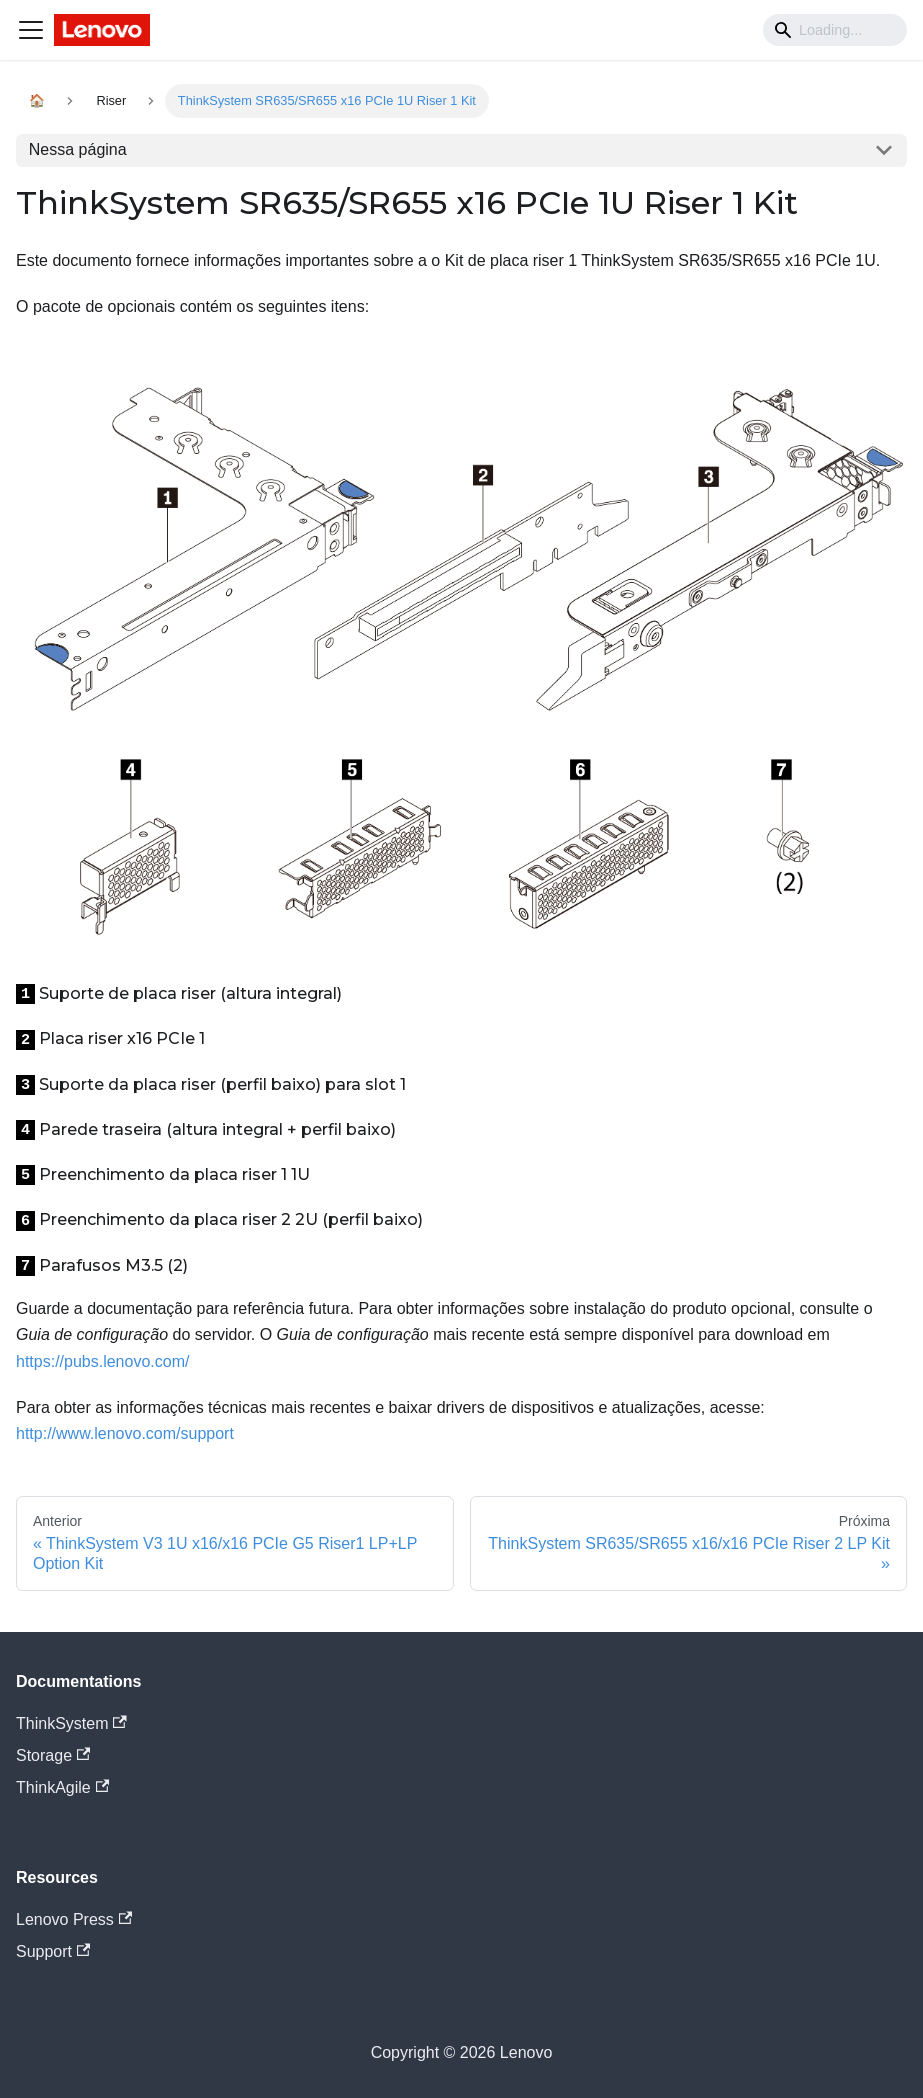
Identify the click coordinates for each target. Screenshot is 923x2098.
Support (53, 1951)
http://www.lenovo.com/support (125, 1433)
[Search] (835, 30)
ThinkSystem (71, 1723)
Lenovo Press (74, 1919)
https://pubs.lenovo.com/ (102, 1361)
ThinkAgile (62, 1787)
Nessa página (78, 149)
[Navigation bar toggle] (31, 30)
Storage (53, 1755)
